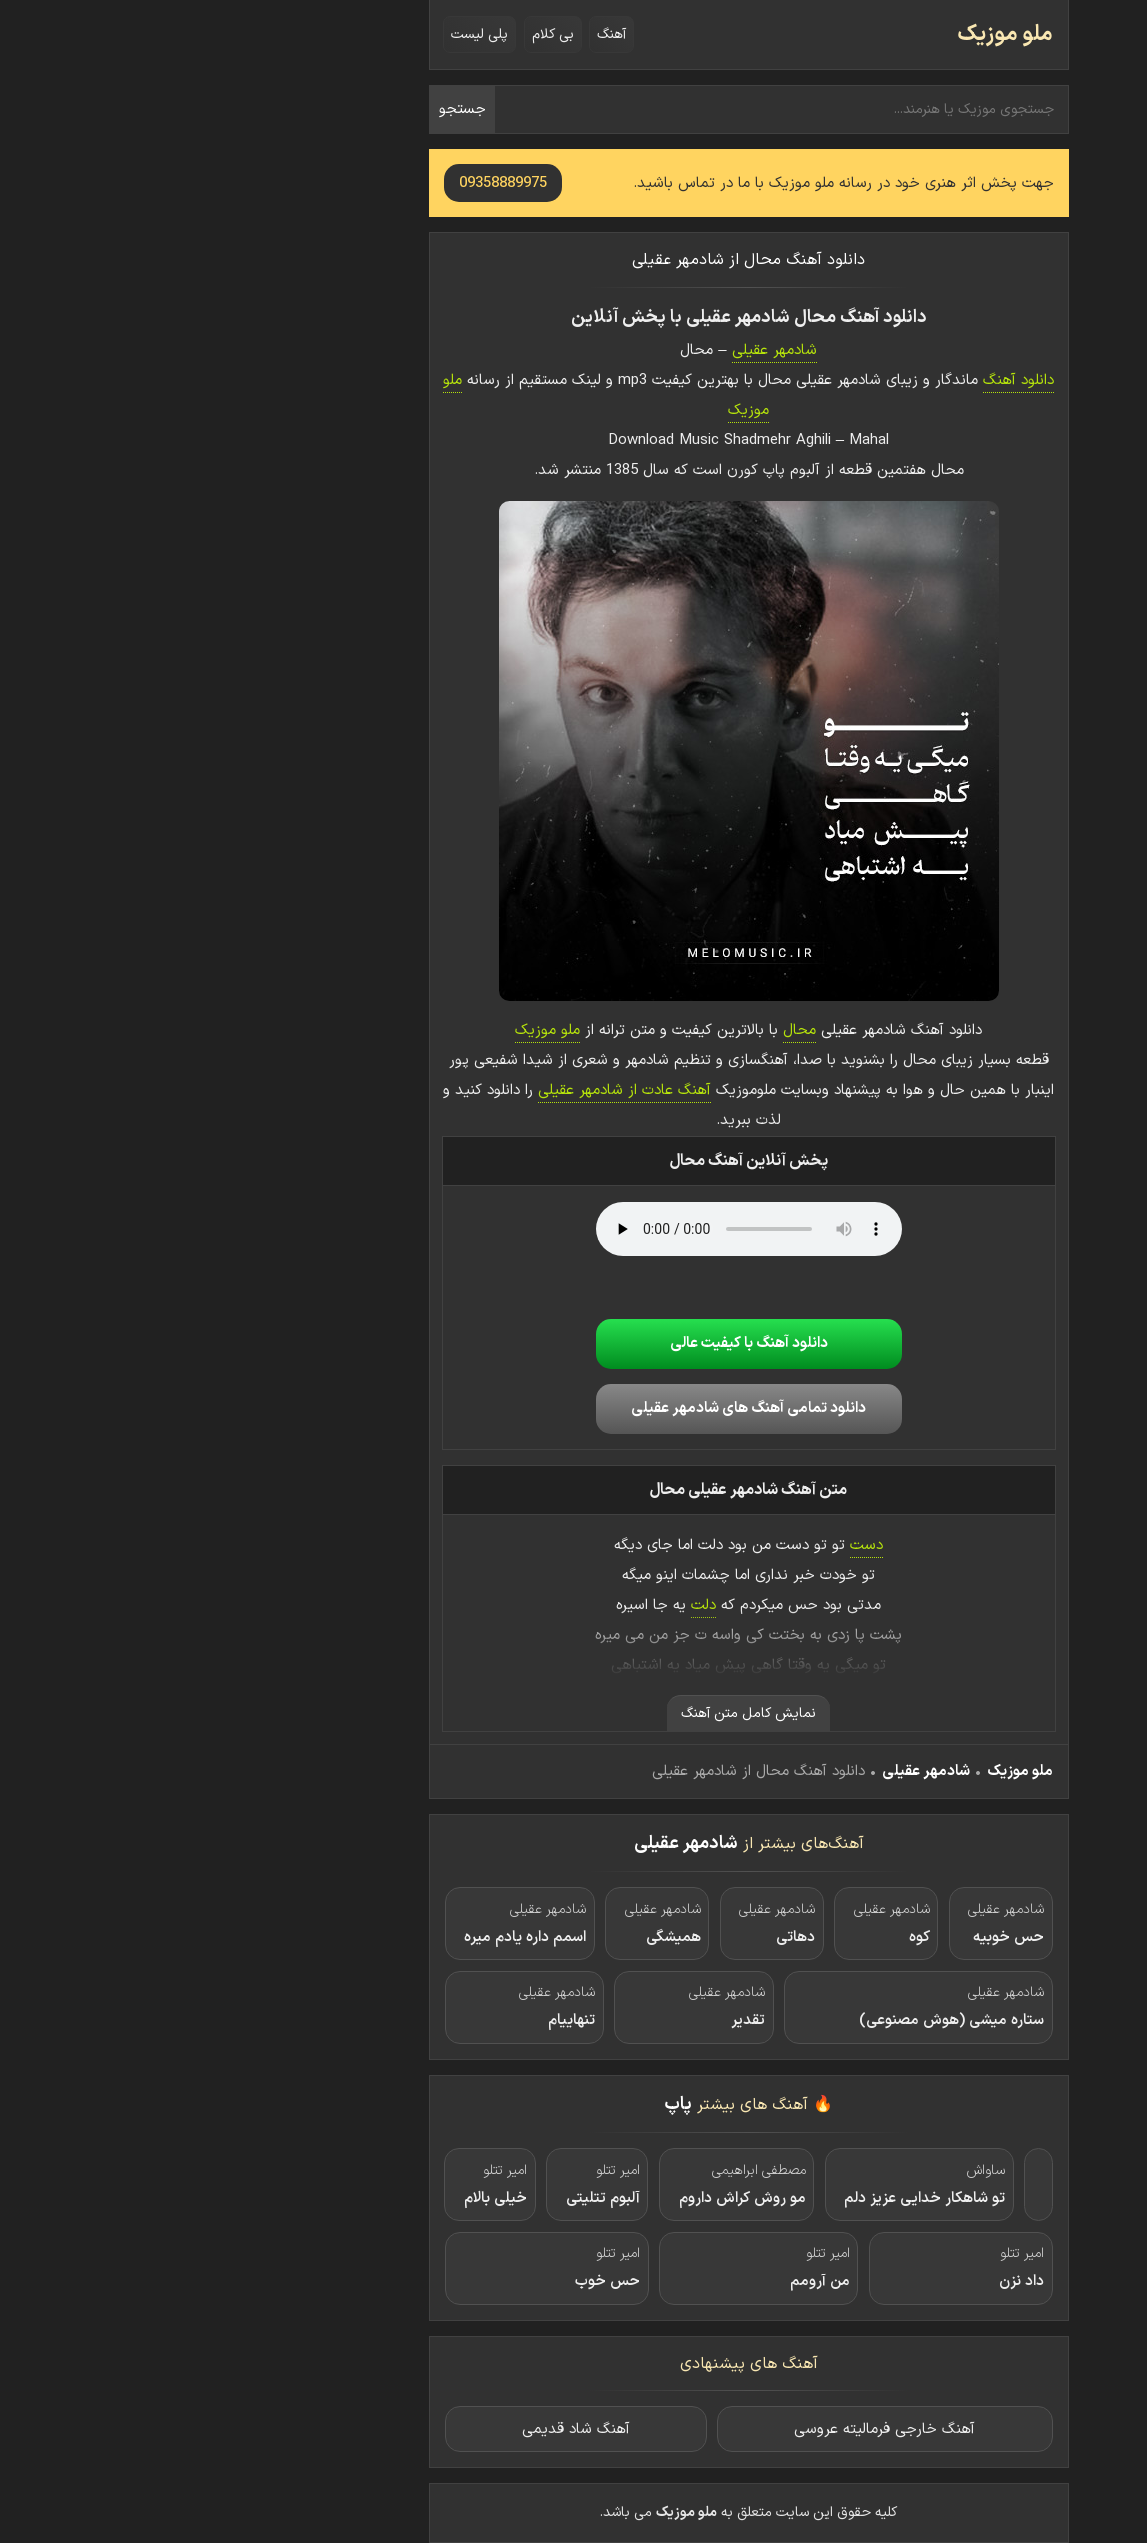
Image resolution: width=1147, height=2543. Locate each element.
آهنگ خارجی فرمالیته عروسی (709, 2429)
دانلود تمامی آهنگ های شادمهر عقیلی (573, 1408)
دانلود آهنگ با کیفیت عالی (574, 1343)
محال (624, 1030)
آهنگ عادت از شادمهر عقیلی (449, 1090)
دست (691, 1545)
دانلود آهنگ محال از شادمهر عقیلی (573, 260)
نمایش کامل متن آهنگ (573, 1713)
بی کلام (378, 34)
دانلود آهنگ (843, 380)
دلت (528, 1605)
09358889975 (328, 183)
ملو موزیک (830, 34)
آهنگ (436, 34)
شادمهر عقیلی (599, 350)
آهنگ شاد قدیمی (401, 2429)
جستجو (287, 109)
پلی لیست (304, 34)
